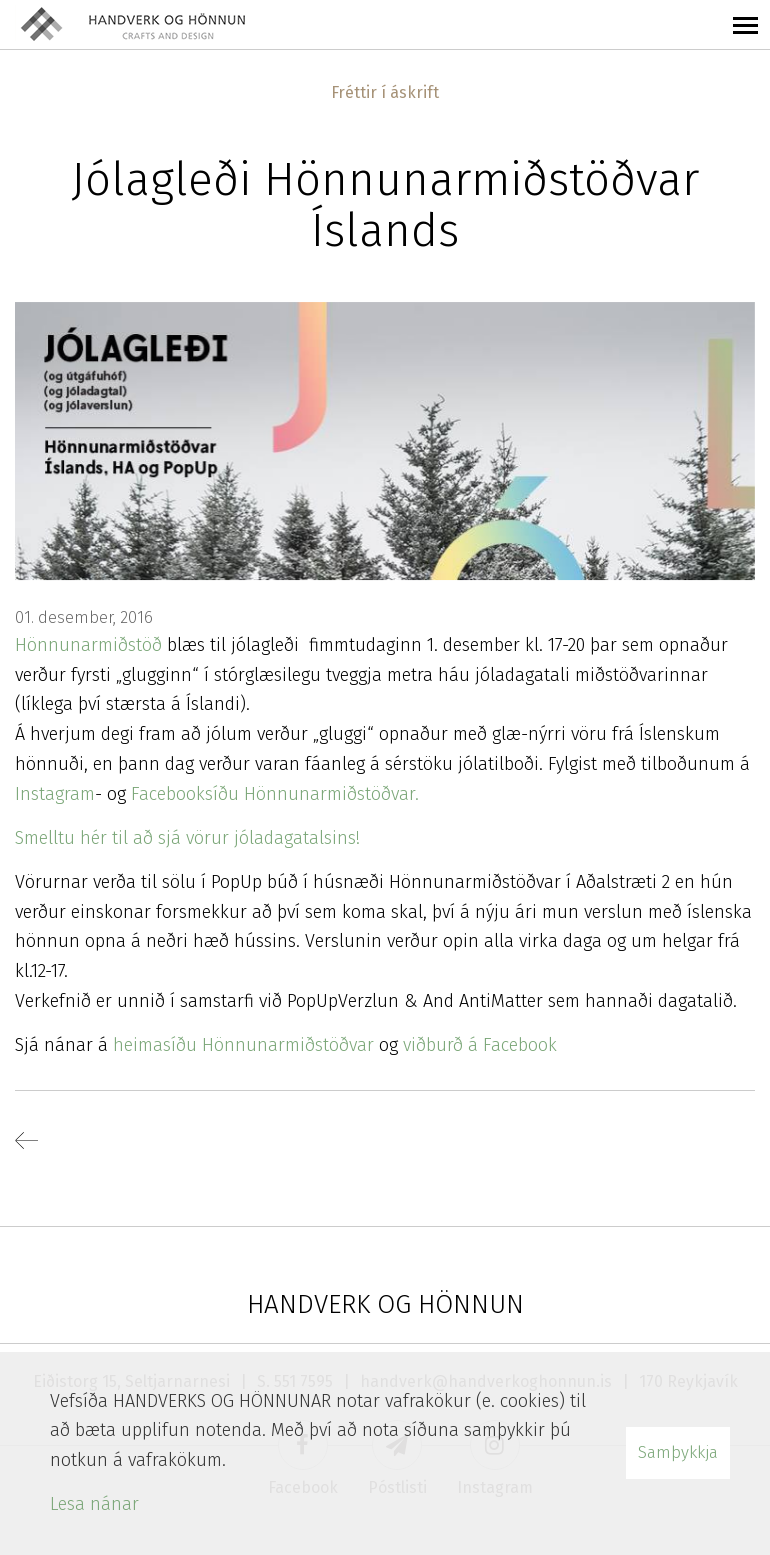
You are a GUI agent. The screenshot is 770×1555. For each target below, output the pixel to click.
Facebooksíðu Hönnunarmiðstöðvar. (275, 794)
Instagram (55, 794)
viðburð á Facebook (480, 1045)
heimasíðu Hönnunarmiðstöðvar (241, 1045)
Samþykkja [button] (678, 1452)
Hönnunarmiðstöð (88, 645)
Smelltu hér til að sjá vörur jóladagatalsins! (187, 838)
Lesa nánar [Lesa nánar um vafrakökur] (94, 1504)
